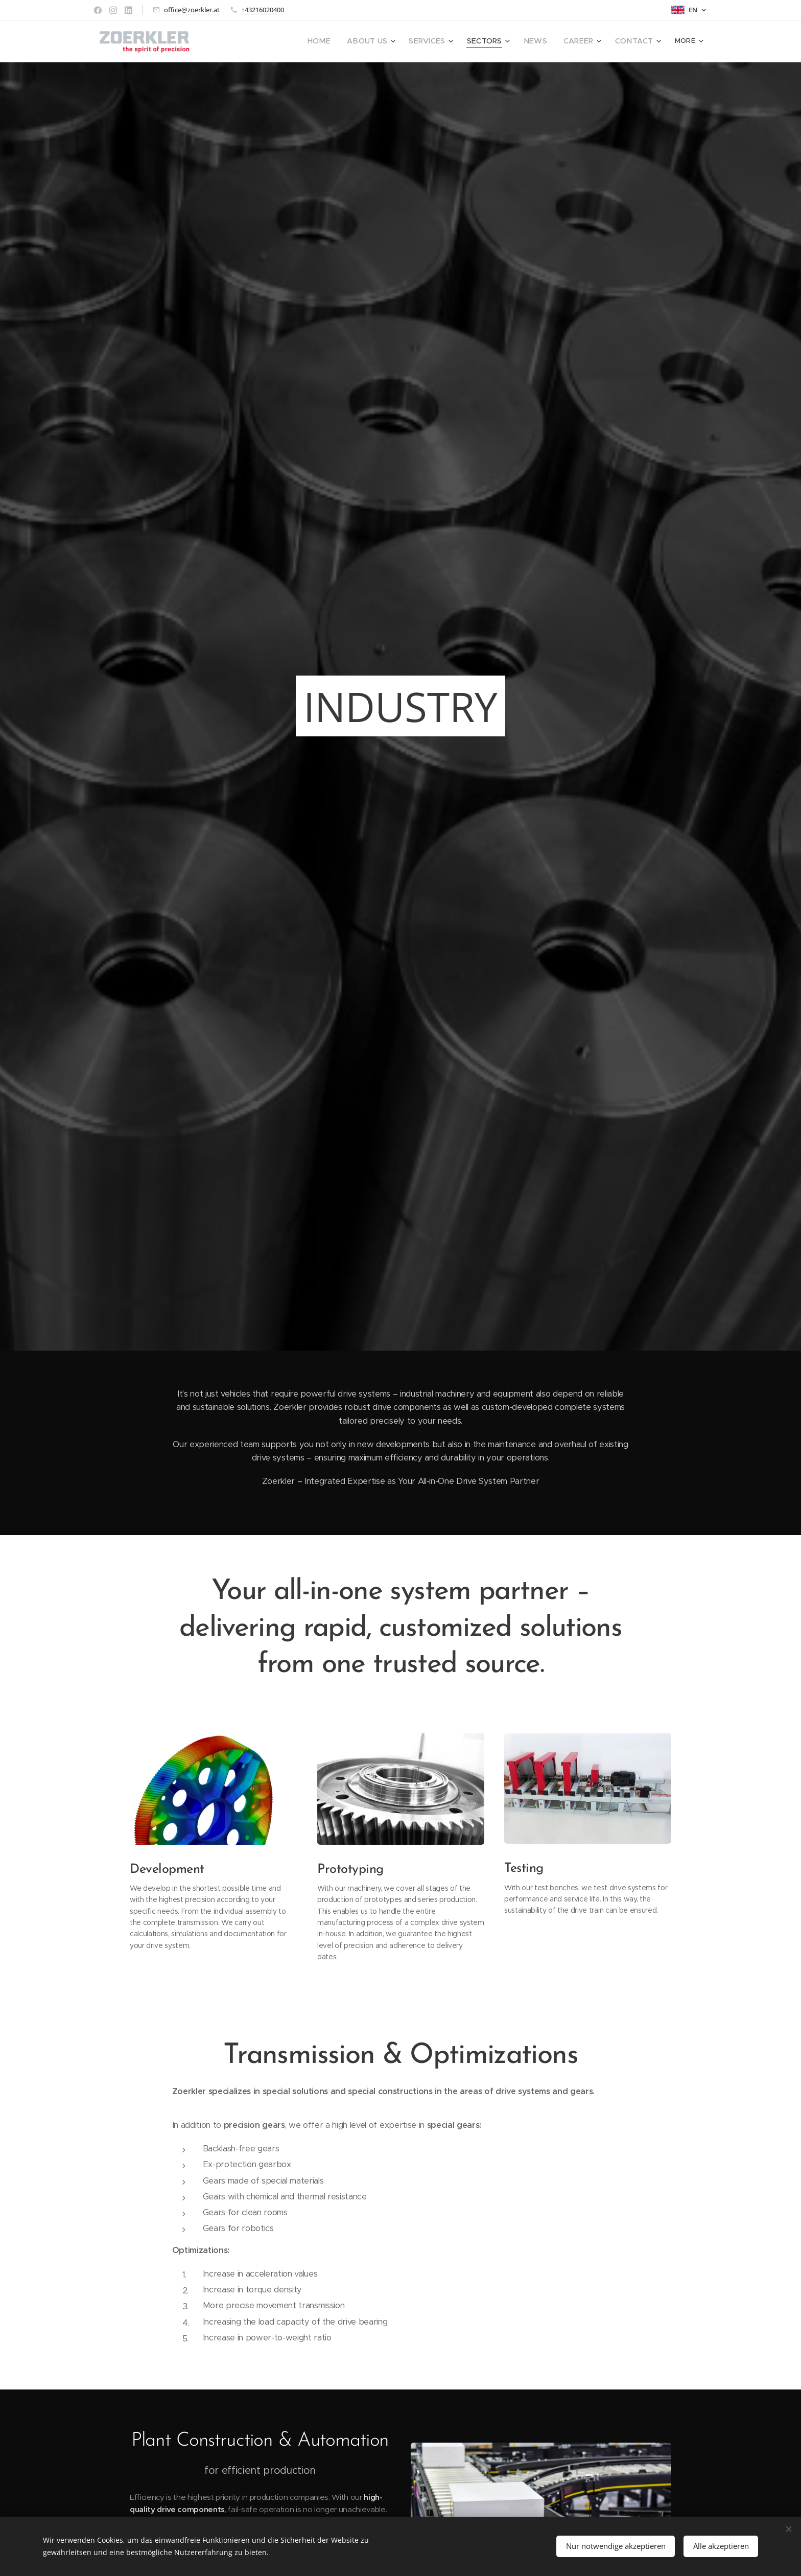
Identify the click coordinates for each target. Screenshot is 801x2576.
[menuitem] (341, 41)
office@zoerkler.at (192, 9)
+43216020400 (262, 9)
